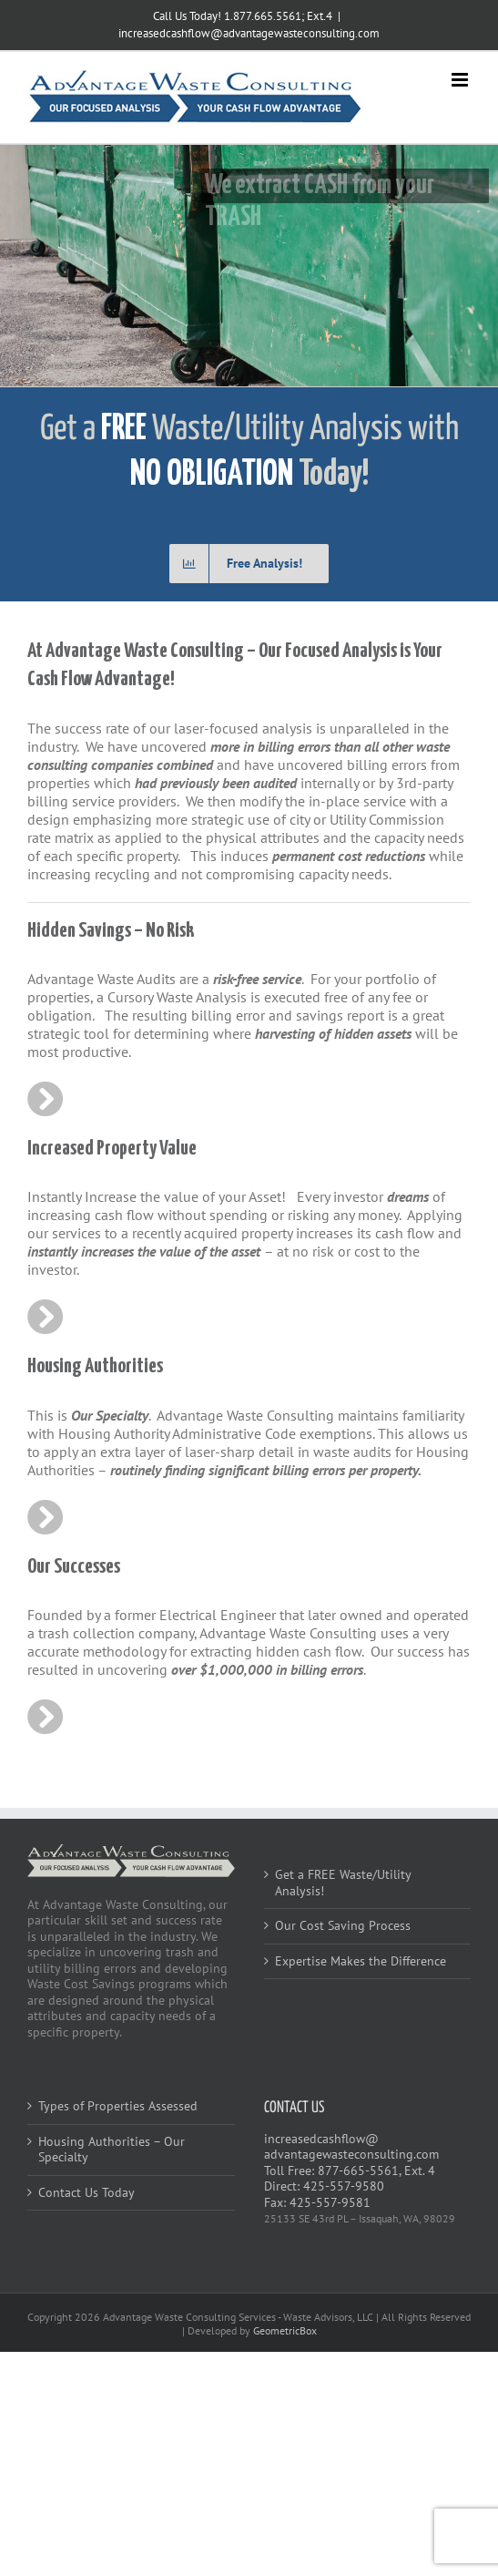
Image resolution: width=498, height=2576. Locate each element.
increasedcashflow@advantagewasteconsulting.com (249, 33)
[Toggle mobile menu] (461, 79)
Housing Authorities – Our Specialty (111, 2150)
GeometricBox (285, 2330)
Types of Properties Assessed (118, 2106)
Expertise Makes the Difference (360, 1961)
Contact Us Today (86, 2193)
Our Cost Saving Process (343, 1926)
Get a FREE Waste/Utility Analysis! (343, 1883)
